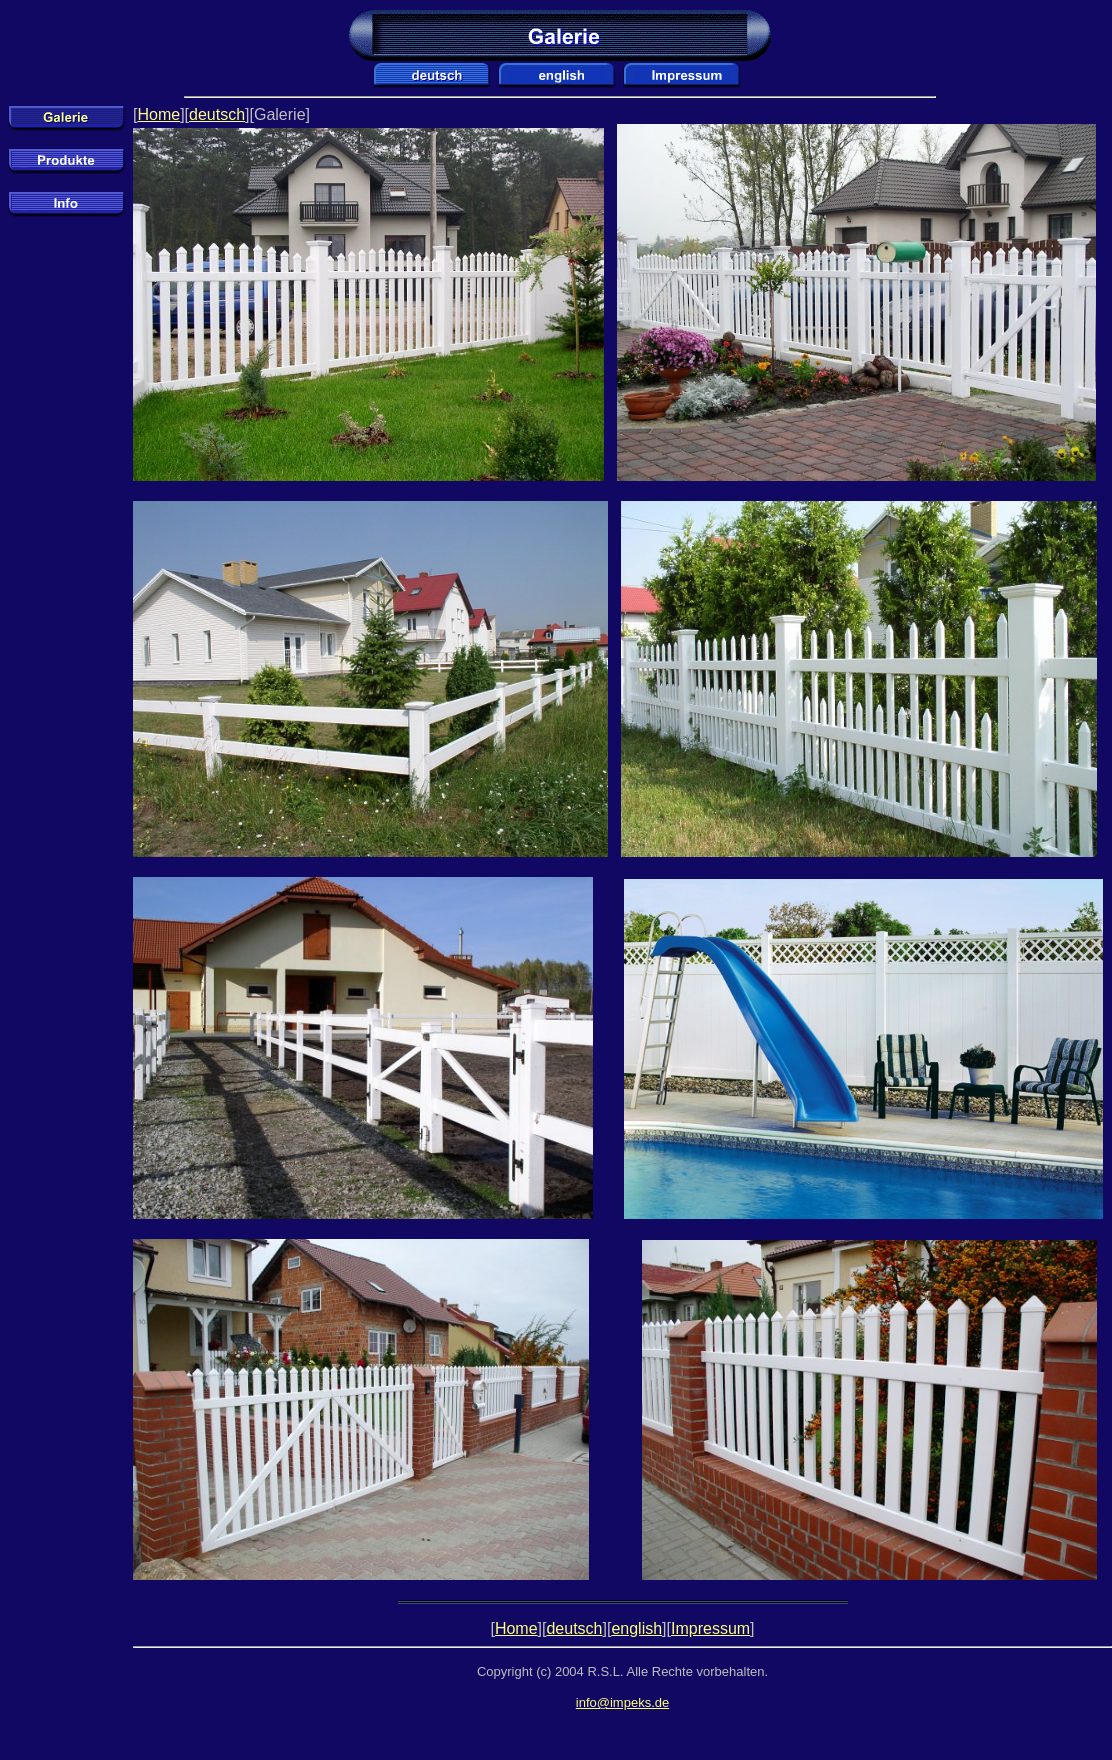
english (636, 1628)
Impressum (710, 1628)
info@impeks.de (622, 1702)
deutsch (217, 114)
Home (158, 114)
